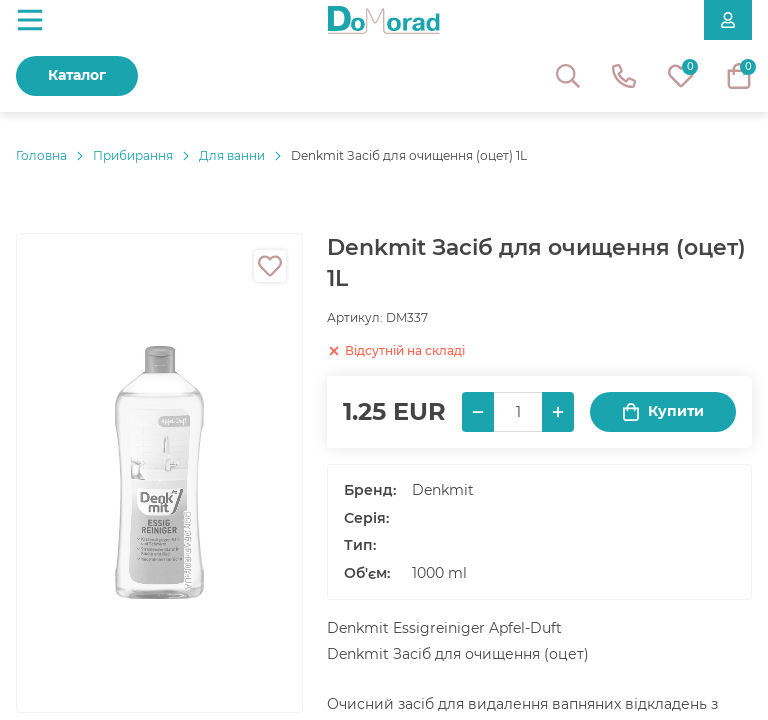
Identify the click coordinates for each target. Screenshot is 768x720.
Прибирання (133, 155)
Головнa (41, 155)
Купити (663, 411)
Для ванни (232, 155)
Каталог (77, 75)
